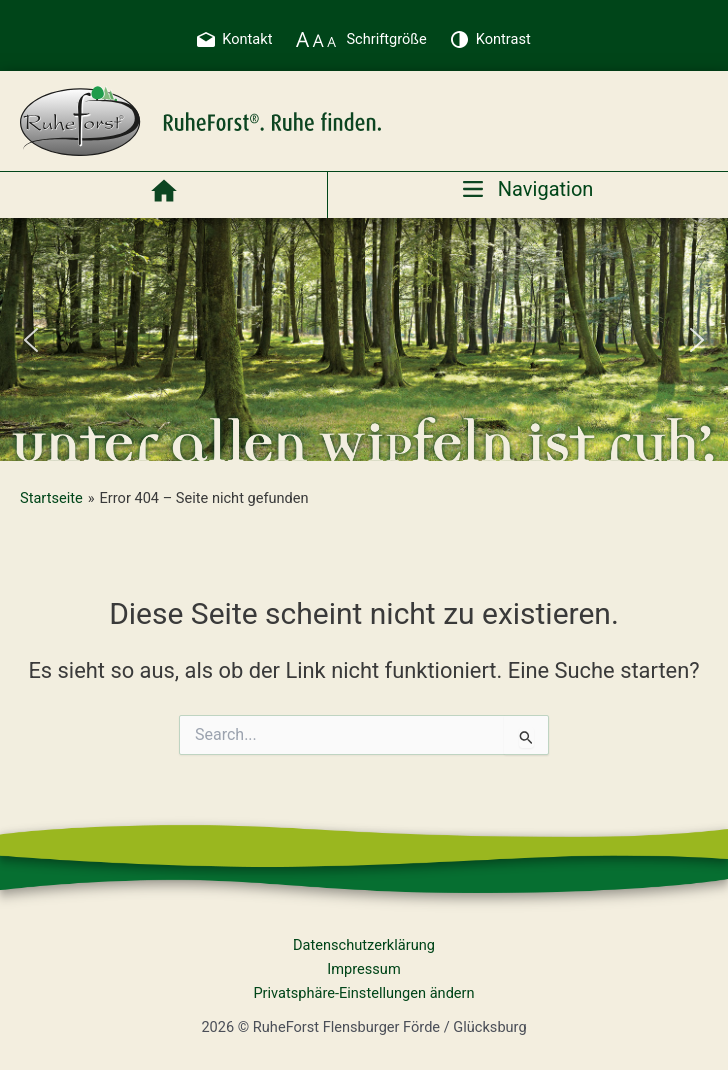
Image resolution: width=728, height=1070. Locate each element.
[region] (364, 339)
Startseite (51, 498)
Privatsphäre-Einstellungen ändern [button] (363, 993)
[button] (31, 340)
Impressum (363, 969)
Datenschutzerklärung (364, 945)
